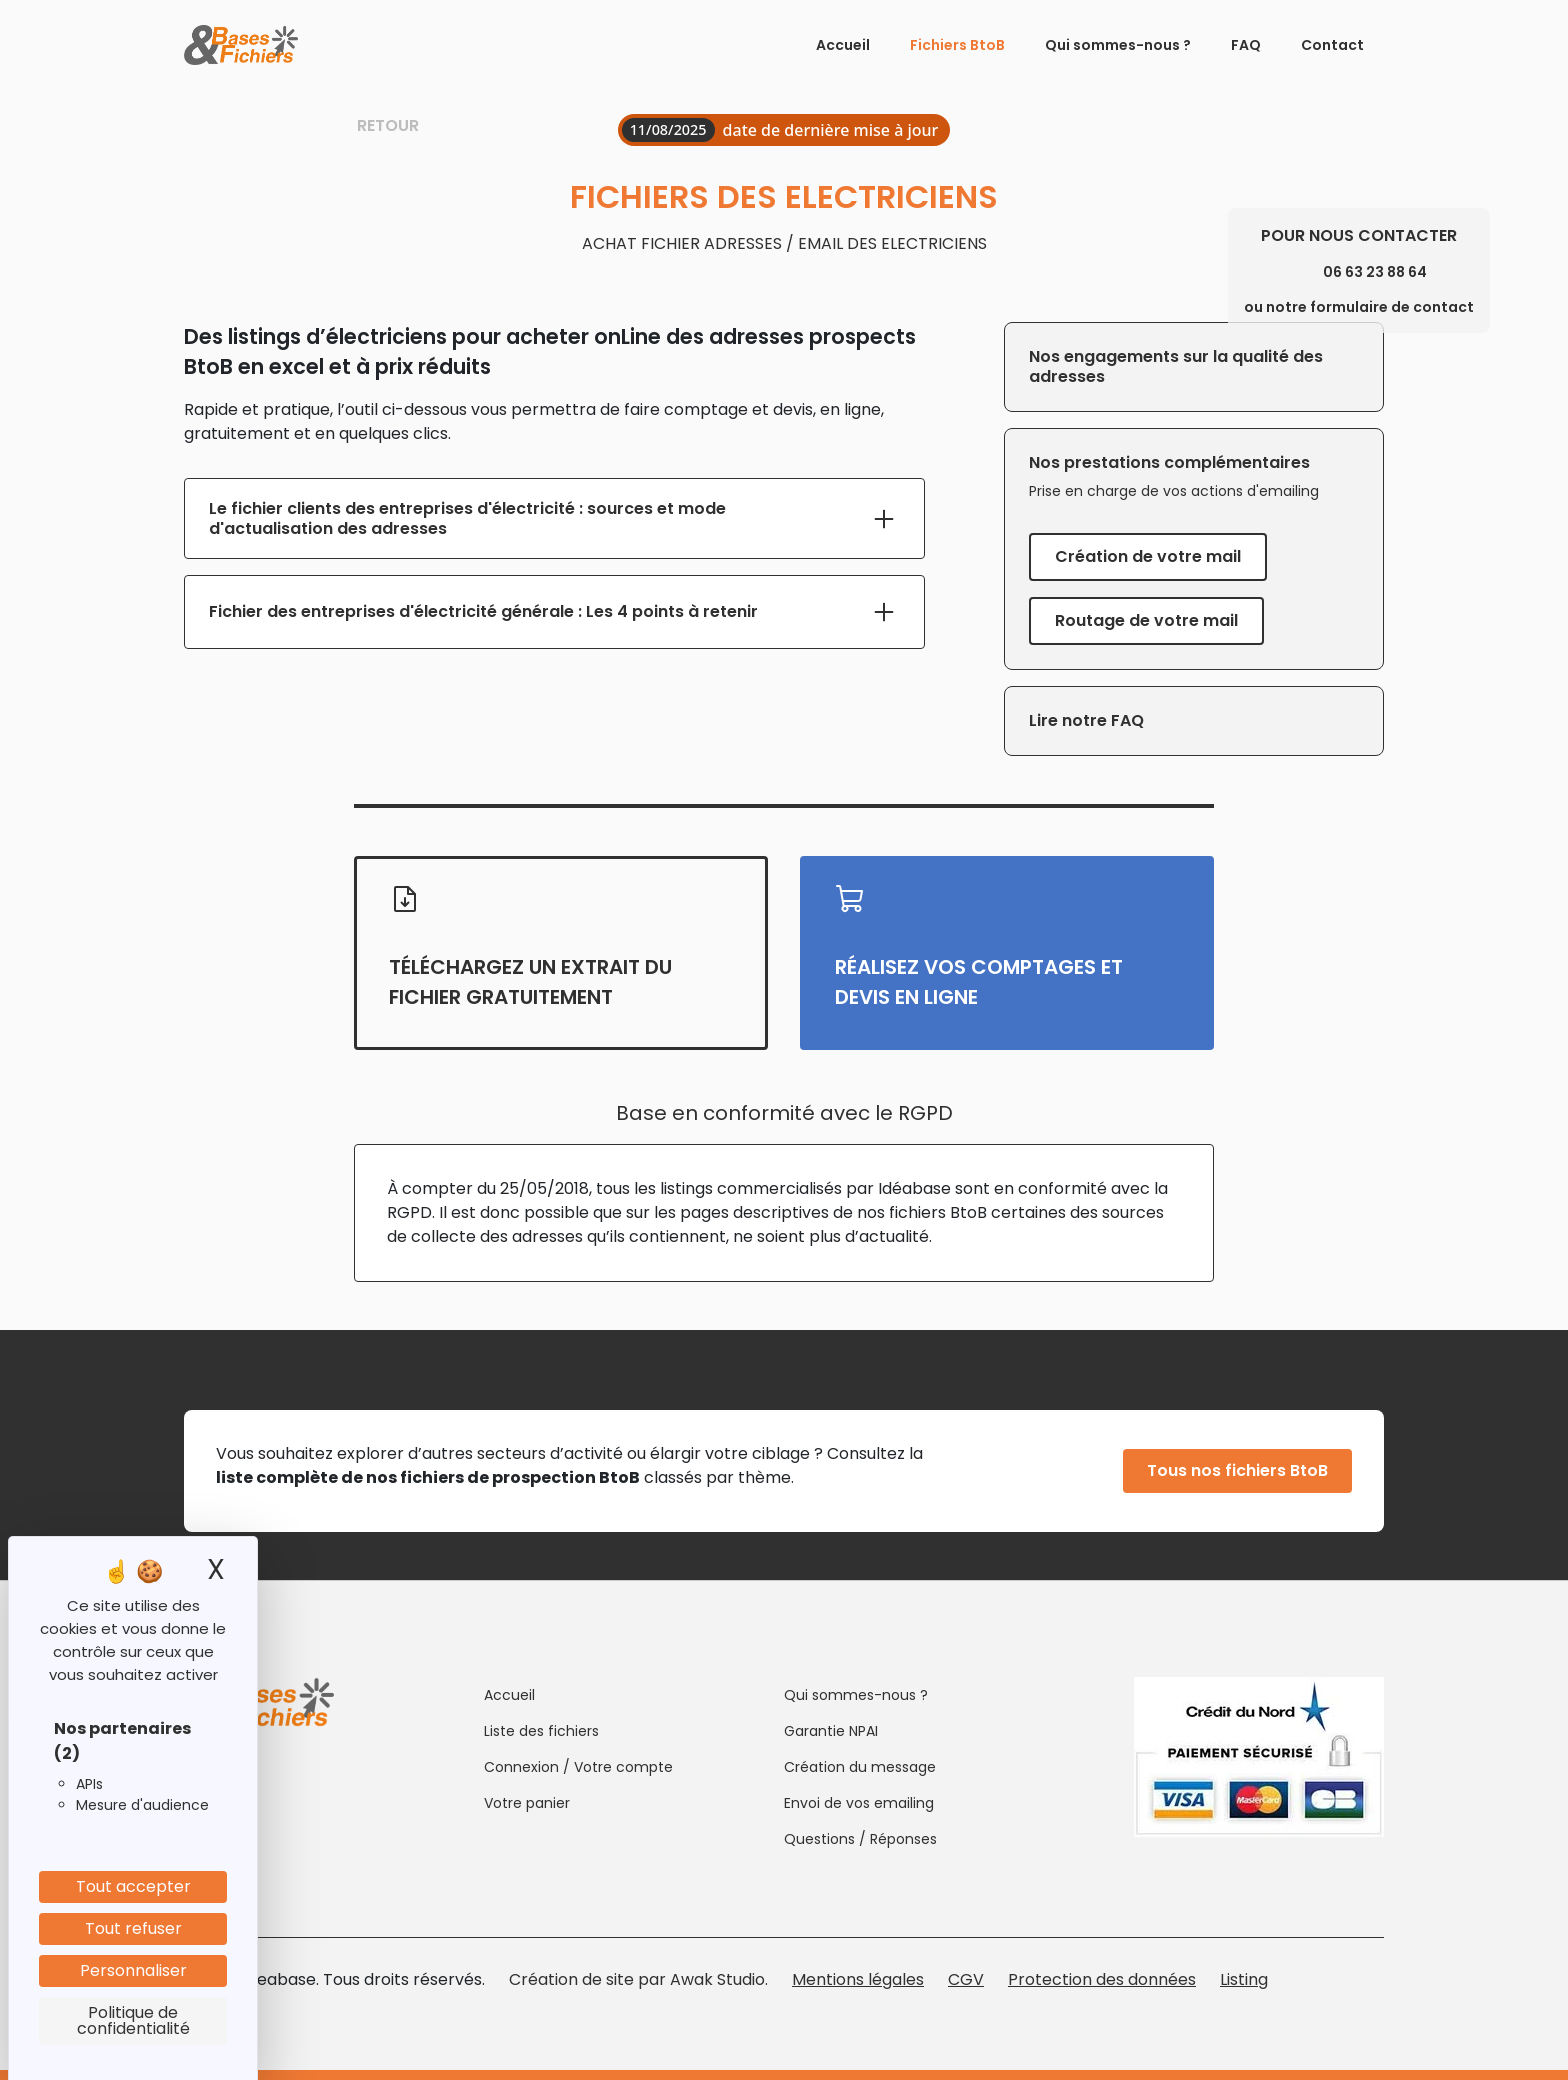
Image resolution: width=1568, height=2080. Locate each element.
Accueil (843, 45)
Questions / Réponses (860, 1839)
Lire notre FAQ (1086, 720)
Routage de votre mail (1146, 620)
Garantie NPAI (831, 1731)
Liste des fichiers (541, 1731)
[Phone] (1302, 272)
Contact (1332, 45)
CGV (966, 1979)
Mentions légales (858, 1979)
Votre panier (527, 1803)
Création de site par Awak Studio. (638, 1979)
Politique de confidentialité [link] (133, 2020)
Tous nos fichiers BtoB (1237, 1470)
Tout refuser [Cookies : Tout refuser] (133, 1928)
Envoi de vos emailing (859, 1803)
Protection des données (1102, 1979)
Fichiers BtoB (957, 45)
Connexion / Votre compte (578, 1767)
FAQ (1246, 45)
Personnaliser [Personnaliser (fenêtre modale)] (133, 1970)
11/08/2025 (668, 129)
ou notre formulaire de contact (1359, 307)
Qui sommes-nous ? (1118, 45)
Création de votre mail (1148, 556)
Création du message (860, 1767)
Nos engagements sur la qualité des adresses (1176, 366)
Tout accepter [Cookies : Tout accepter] (133, 1886)
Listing (1244, 1979)
